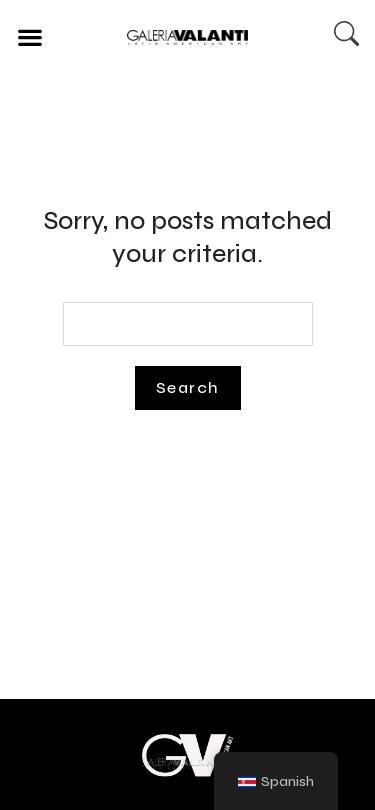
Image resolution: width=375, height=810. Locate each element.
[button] (29, 36)
